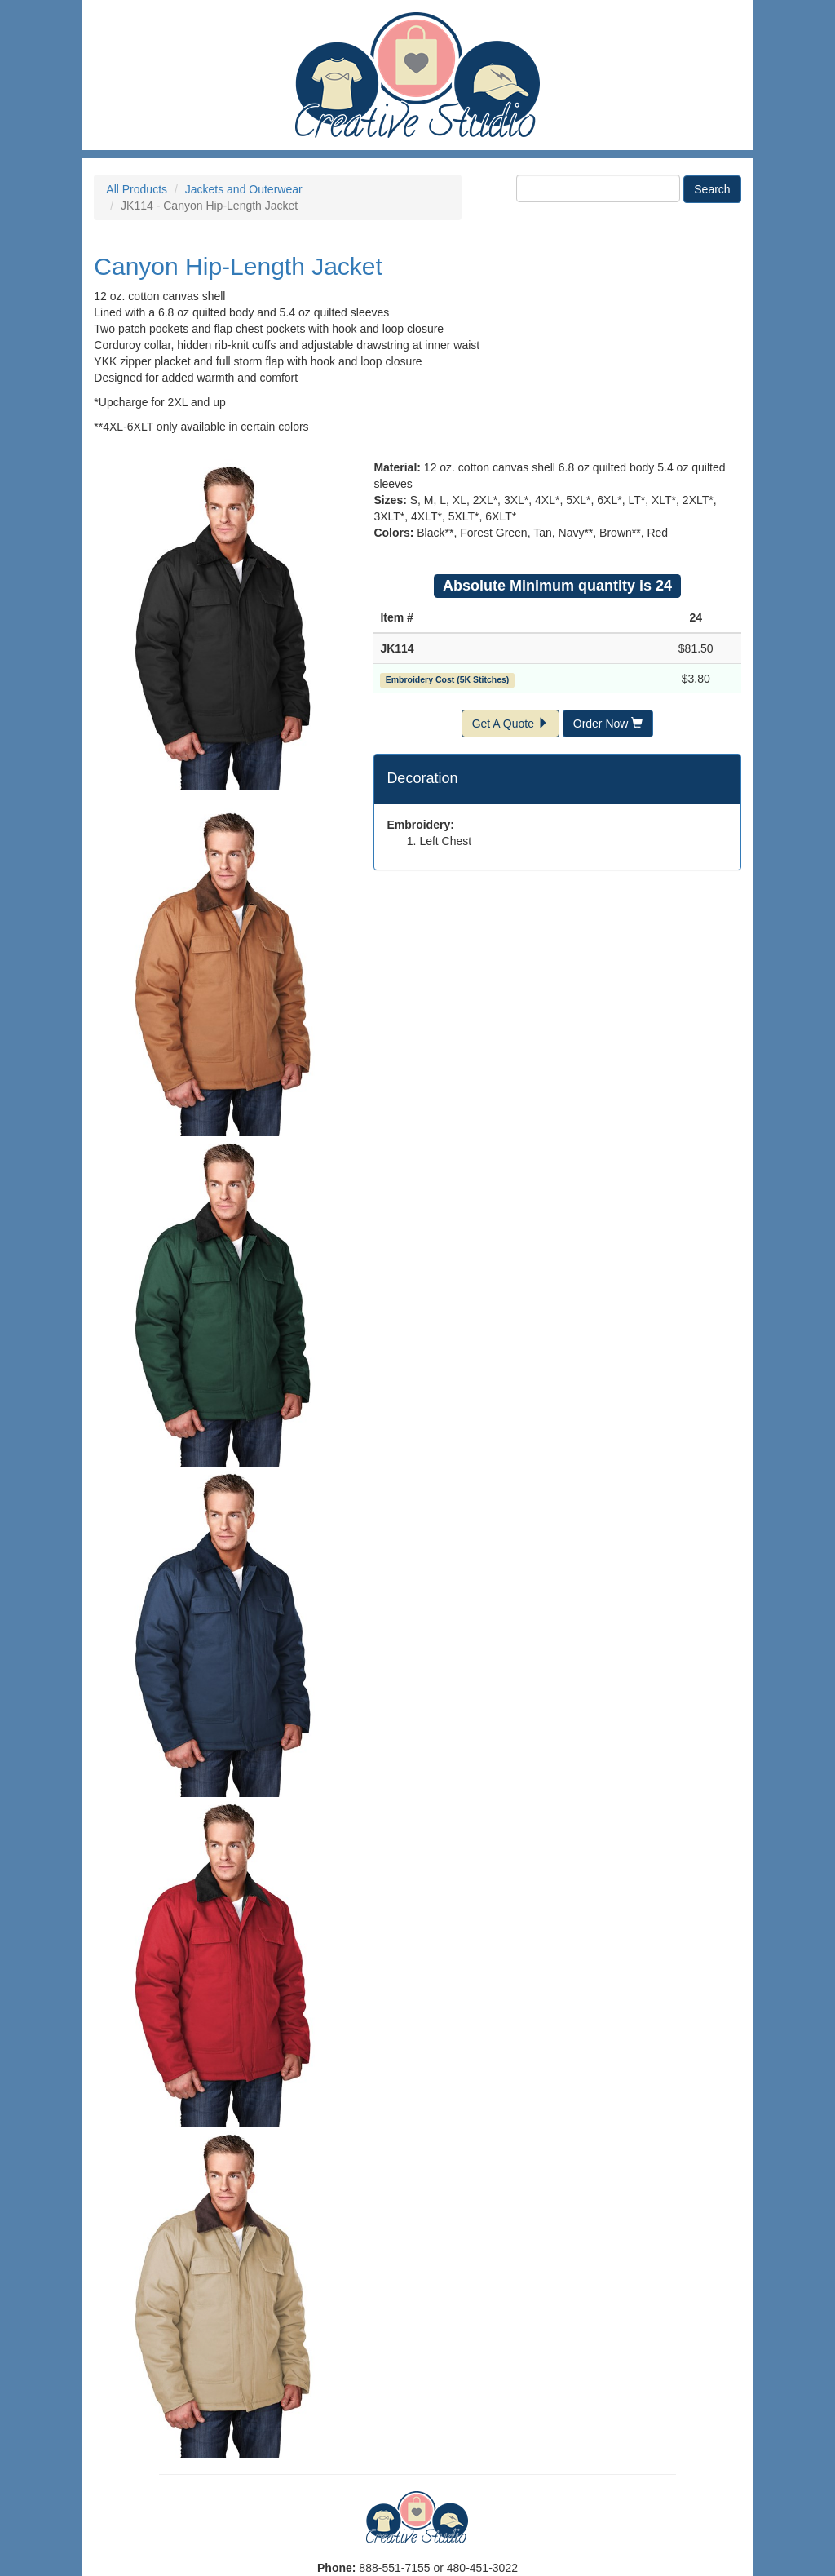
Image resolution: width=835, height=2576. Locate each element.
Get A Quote (510, 723)
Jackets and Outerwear (244, 189)
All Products (136, 189)
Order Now (608, 723)
